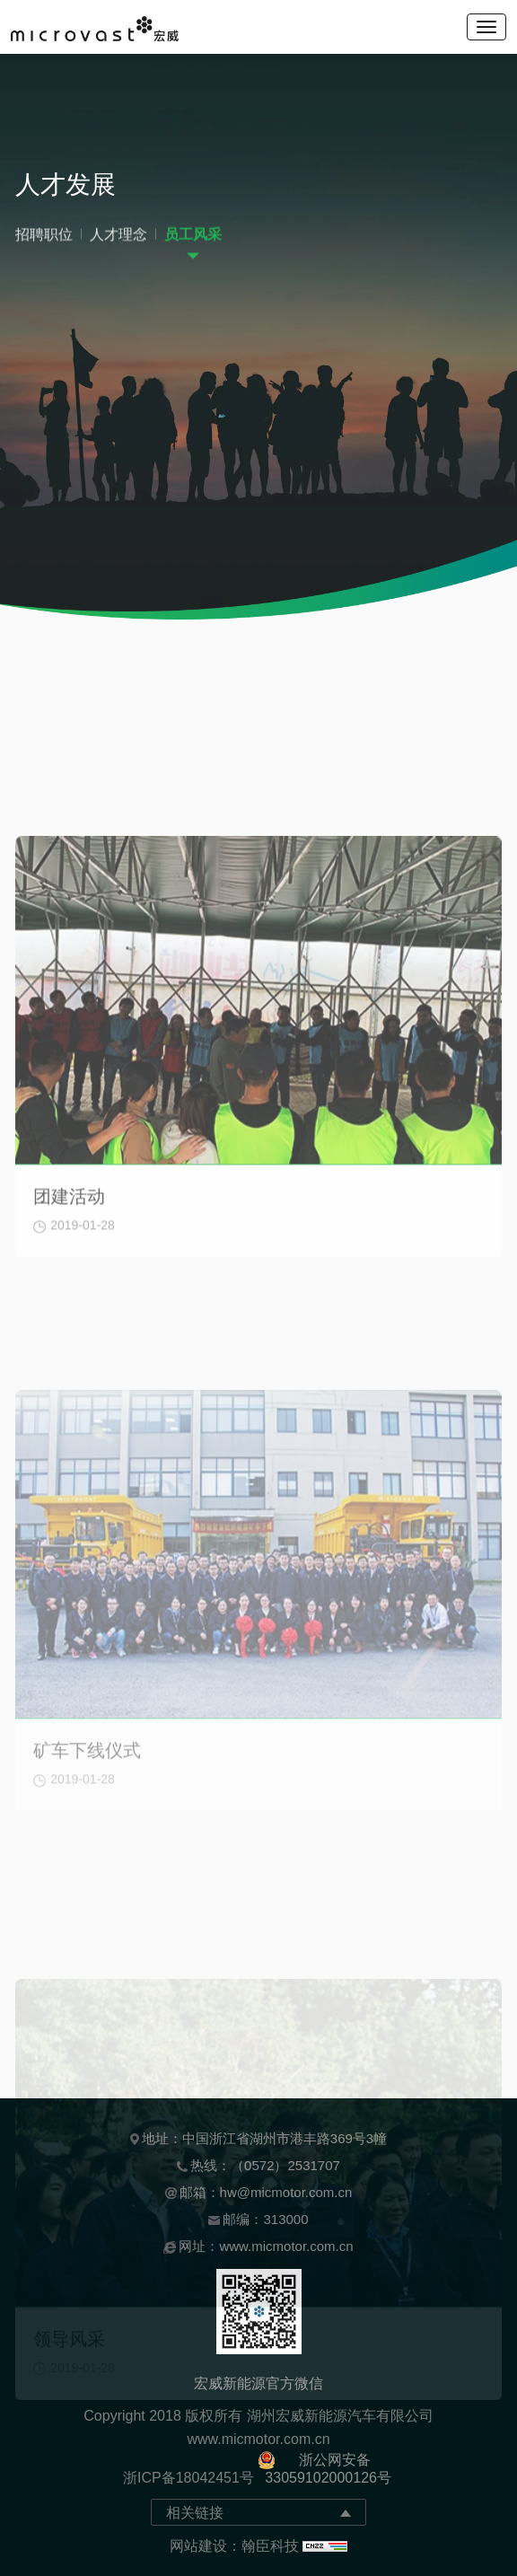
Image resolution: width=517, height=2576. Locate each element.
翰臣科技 (270, 2546)
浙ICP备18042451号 (188, 2477)
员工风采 (193, 239)
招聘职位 (44, 239)
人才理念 (118, 239)
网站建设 (198, 2546)
